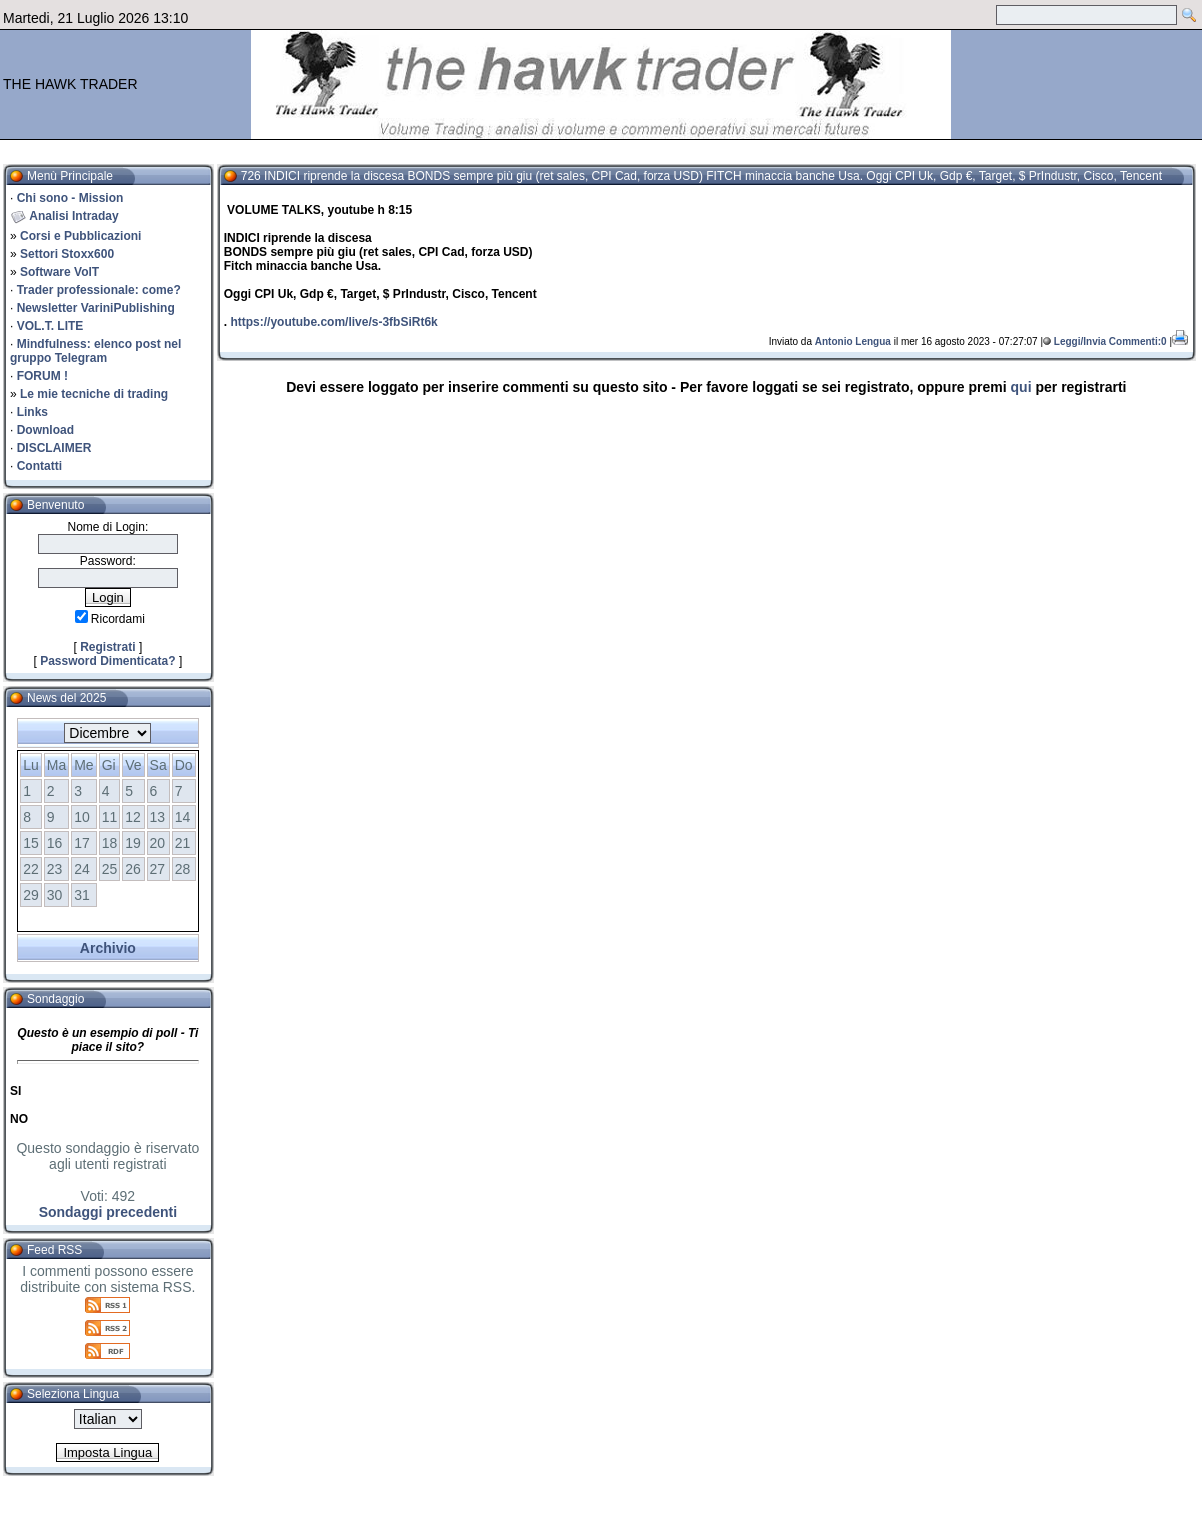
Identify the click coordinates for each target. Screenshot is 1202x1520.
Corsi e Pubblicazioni (80, 236)
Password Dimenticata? (107, 661)
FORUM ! (42, 376)
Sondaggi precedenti (108, 1212)
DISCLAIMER (54, 448)
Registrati (107, 647)
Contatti (39, 466)
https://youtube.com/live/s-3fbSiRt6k (333, 322)
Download (45, 430)
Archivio (108, 948)
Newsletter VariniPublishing (96, 308)
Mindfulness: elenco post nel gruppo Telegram (95, 351)
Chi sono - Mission (70, 198)
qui (1021, 387)
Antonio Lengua (853, 341)
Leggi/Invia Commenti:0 (1110, 341)
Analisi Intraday (73, 216)
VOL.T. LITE (50, 326)
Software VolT (59, 272)
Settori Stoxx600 (67, 254)
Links (32, 412)
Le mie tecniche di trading (94, 394)
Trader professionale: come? (99, 290)
